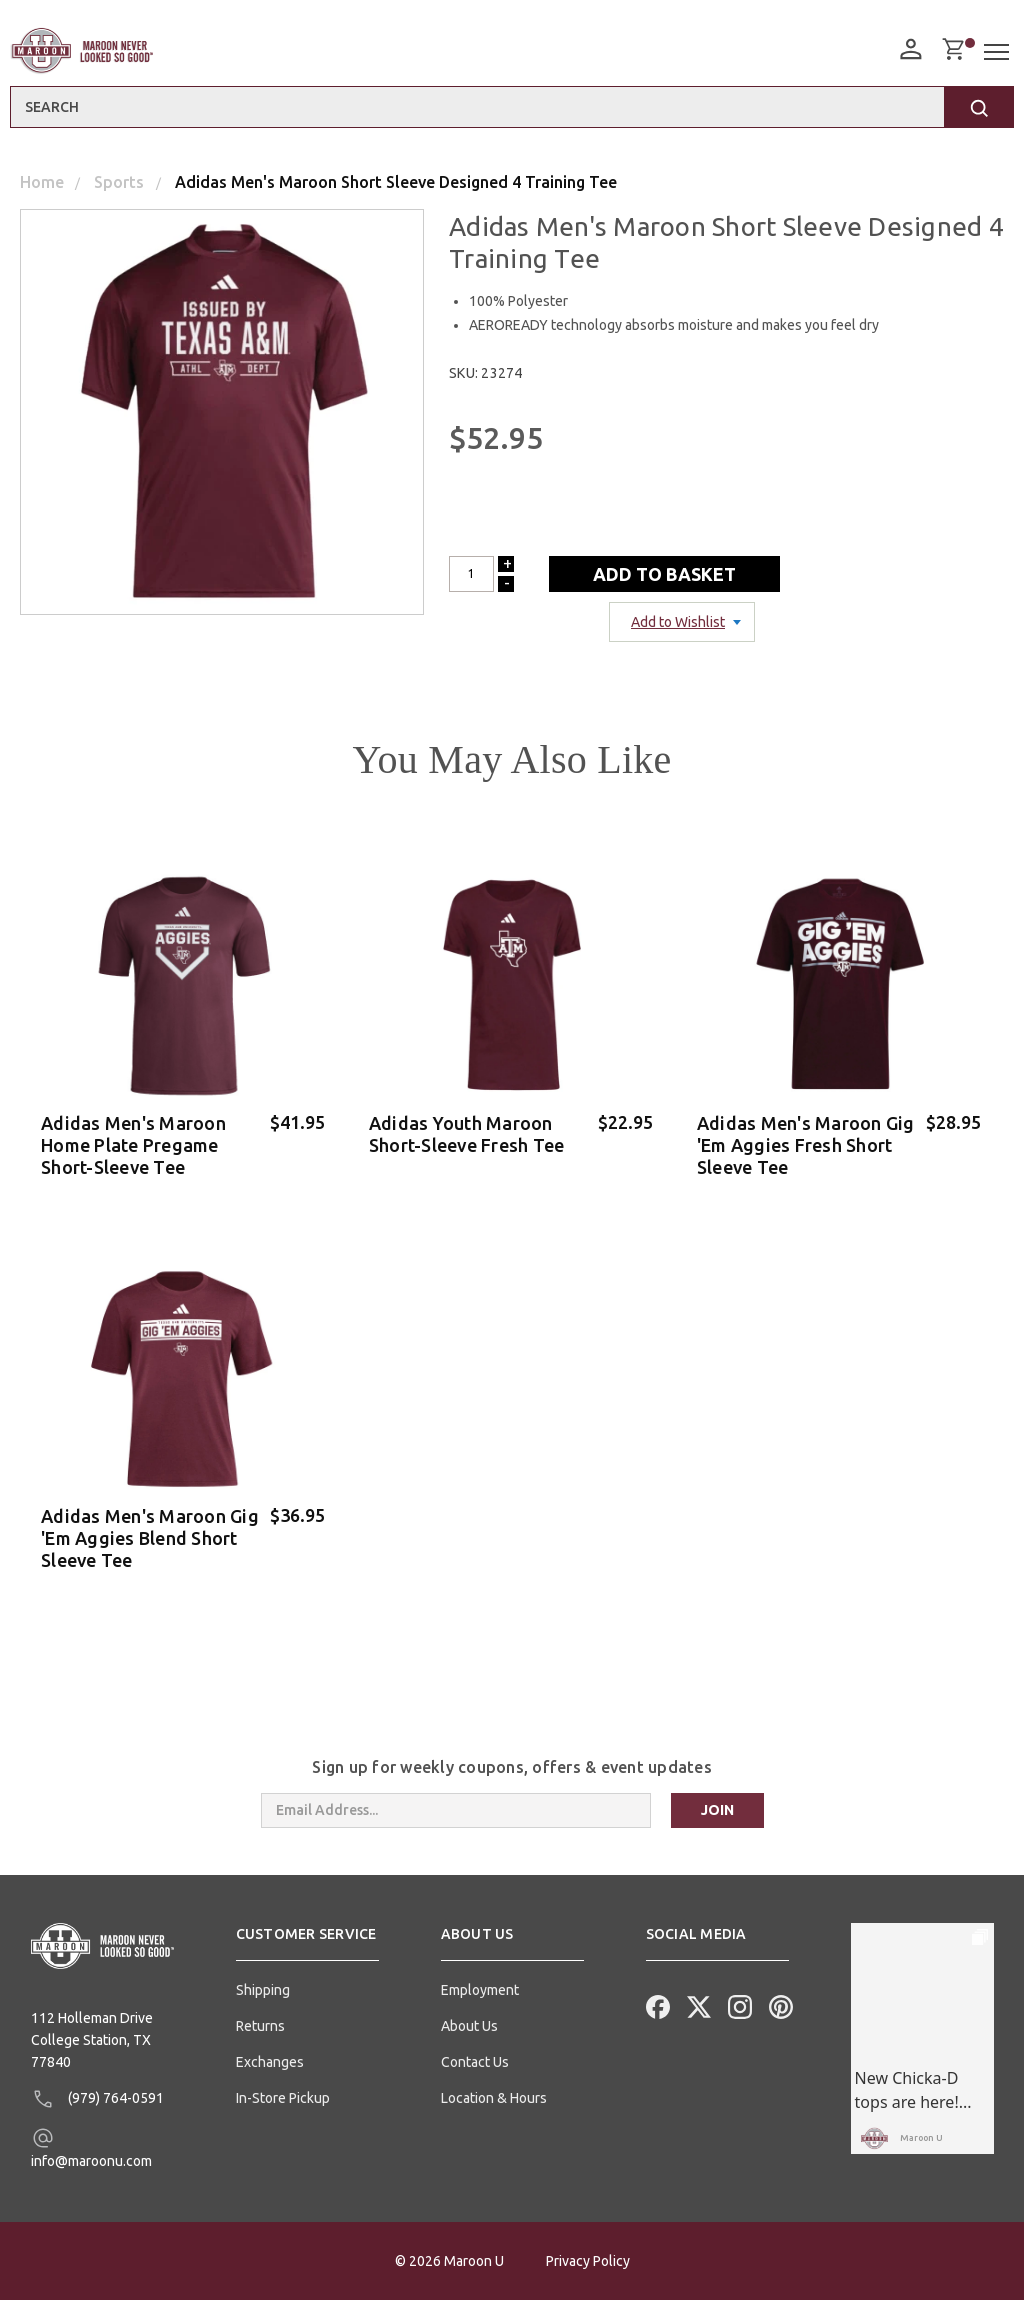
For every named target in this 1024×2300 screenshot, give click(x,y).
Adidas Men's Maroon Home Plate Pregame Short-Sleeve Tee (133, 1145)
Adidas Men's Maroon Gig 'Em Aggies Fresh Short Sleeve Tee (806, 1145)
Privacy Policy (588, 2261)
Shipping (263, 1990)
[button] (307, 1942)
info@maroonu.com (91, 2147)
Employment (480, 1990)
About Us (469, 2026)
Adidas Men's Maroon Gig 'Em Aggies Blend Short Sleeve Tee (150, 1538)
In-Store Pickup (283, 2098)
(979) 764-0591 (97, 2099)
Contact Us (475, 2062)
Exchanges (270, 2062)
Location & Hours (494, 2098)
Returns (260, 2026)
